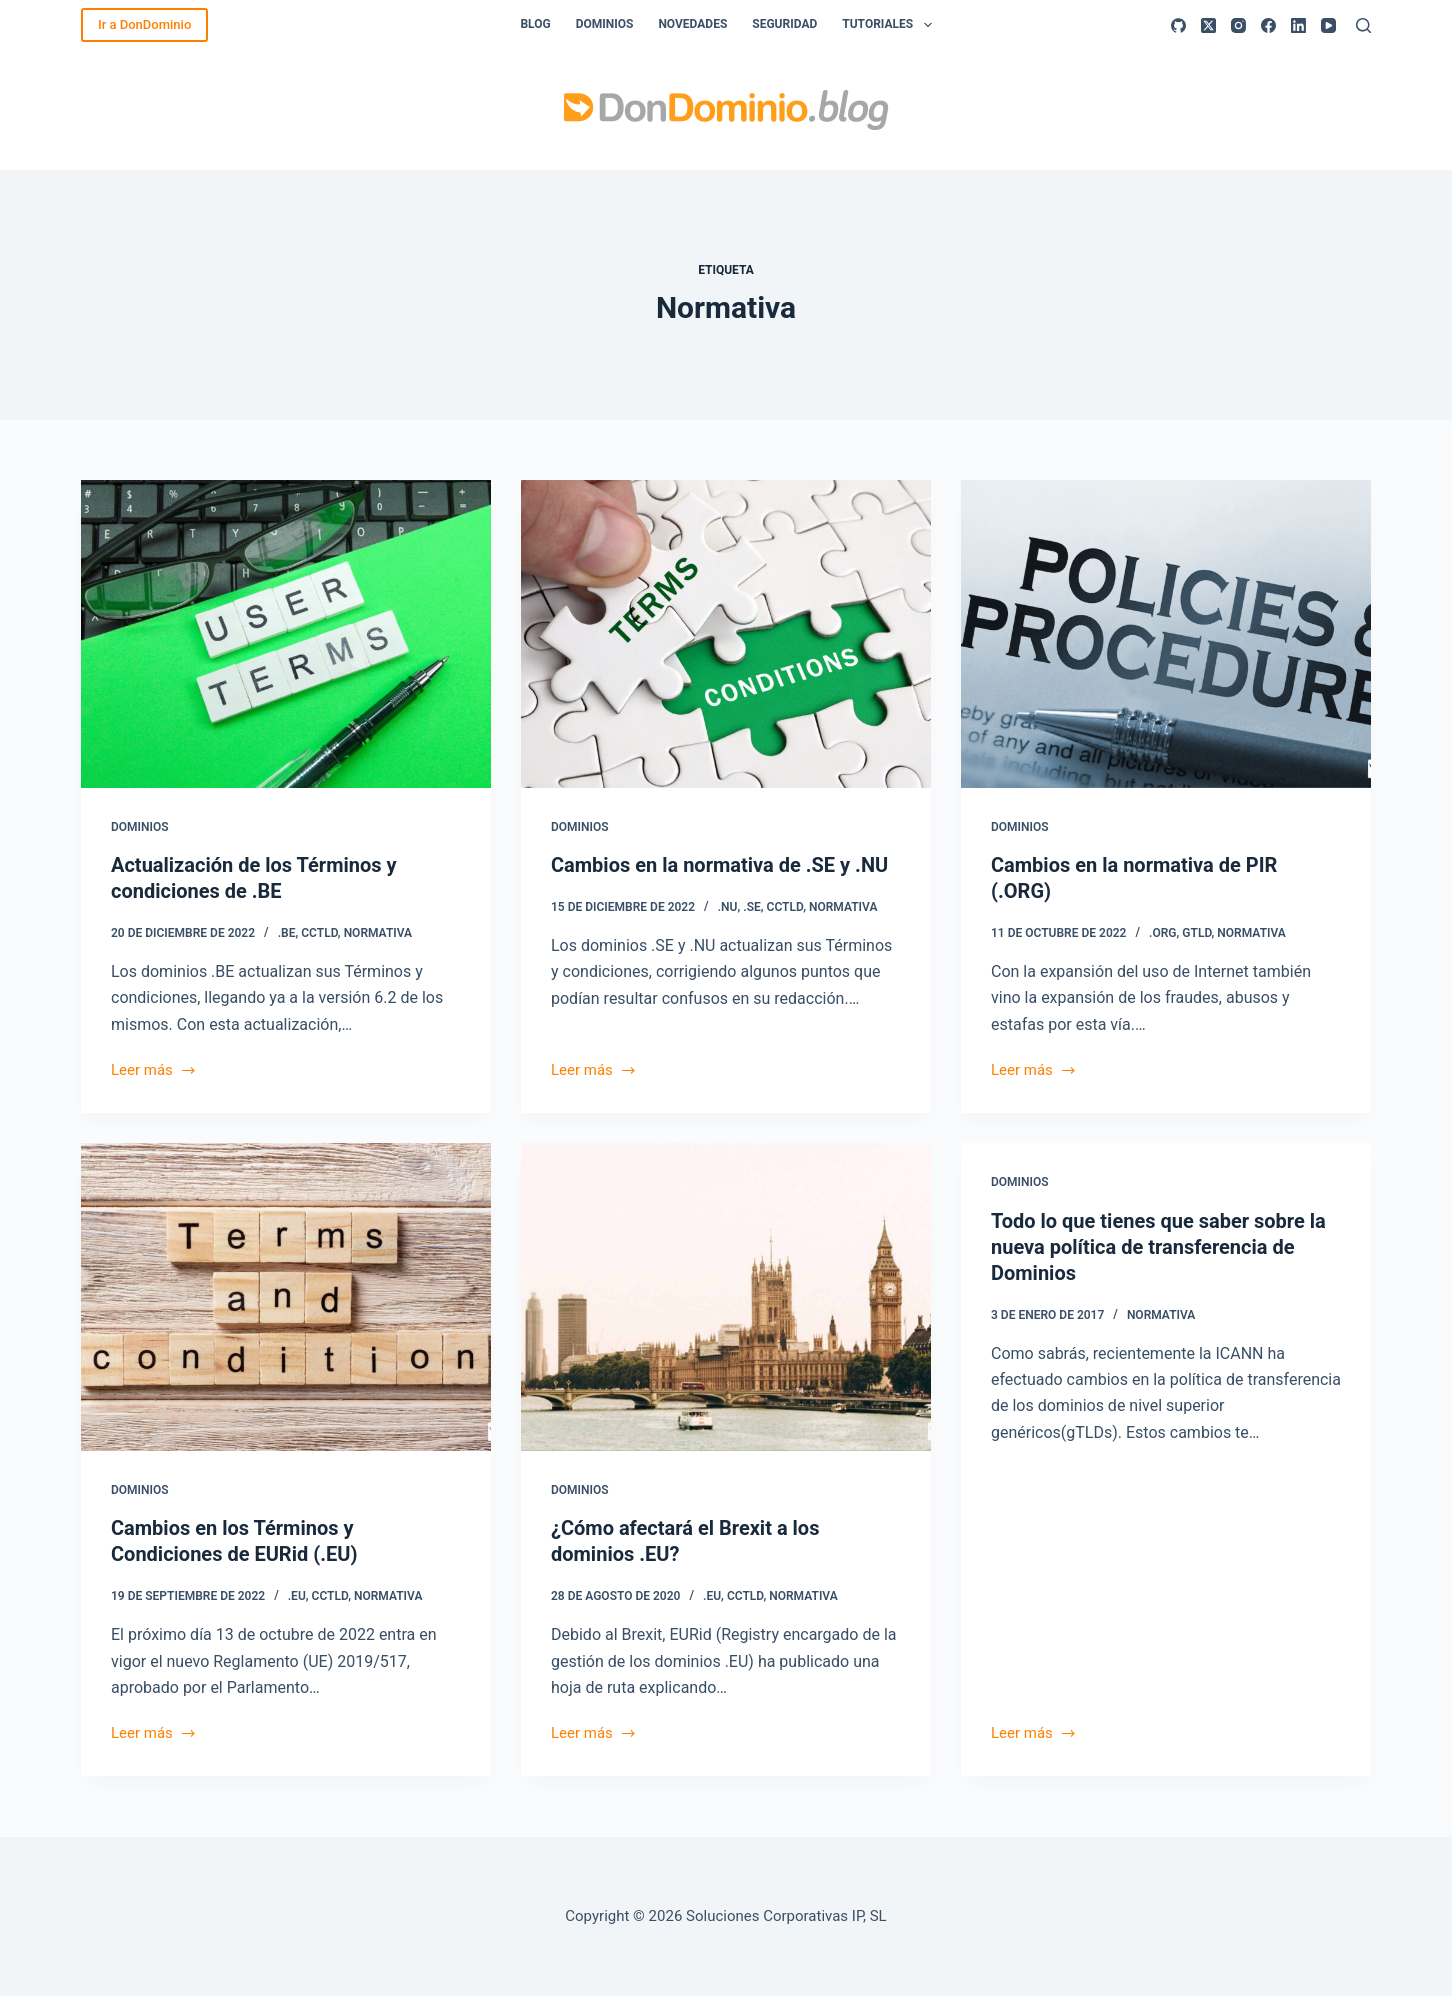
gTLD (1196, 933)
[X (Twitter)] (1208, 25)
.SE (752, 907)
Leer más (154, 1072)
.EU (297, 1596)
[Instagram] (1238, 25)
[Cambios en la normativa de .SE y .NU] (726, 634)
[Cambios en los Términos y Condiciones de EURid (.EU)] (286, 1297)
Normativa (378, 933)
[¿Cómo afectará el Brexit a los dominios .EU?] (726, 1297)
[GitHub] (1178, 25)
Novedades (692, 24)
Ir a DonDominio (144, 24)
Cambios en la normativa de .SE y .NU (719, 865)
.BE (287, 933)
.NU (728, 907)
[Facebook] (1268, 25)
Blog (535, 24)
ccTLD (319, 933)
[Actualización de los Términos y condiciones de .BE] (286, 634)
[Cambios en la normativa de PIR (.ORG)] (1166, 634)
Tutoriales (890, 25)
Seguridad (784, 24)
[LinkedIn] (1298, 25)
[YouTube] (1328, 25)
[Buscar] (1363, 25)
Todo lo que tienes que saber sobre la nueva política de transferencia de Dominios (1158, 1247)
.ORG (1163, 933)
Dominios (605, 24)
